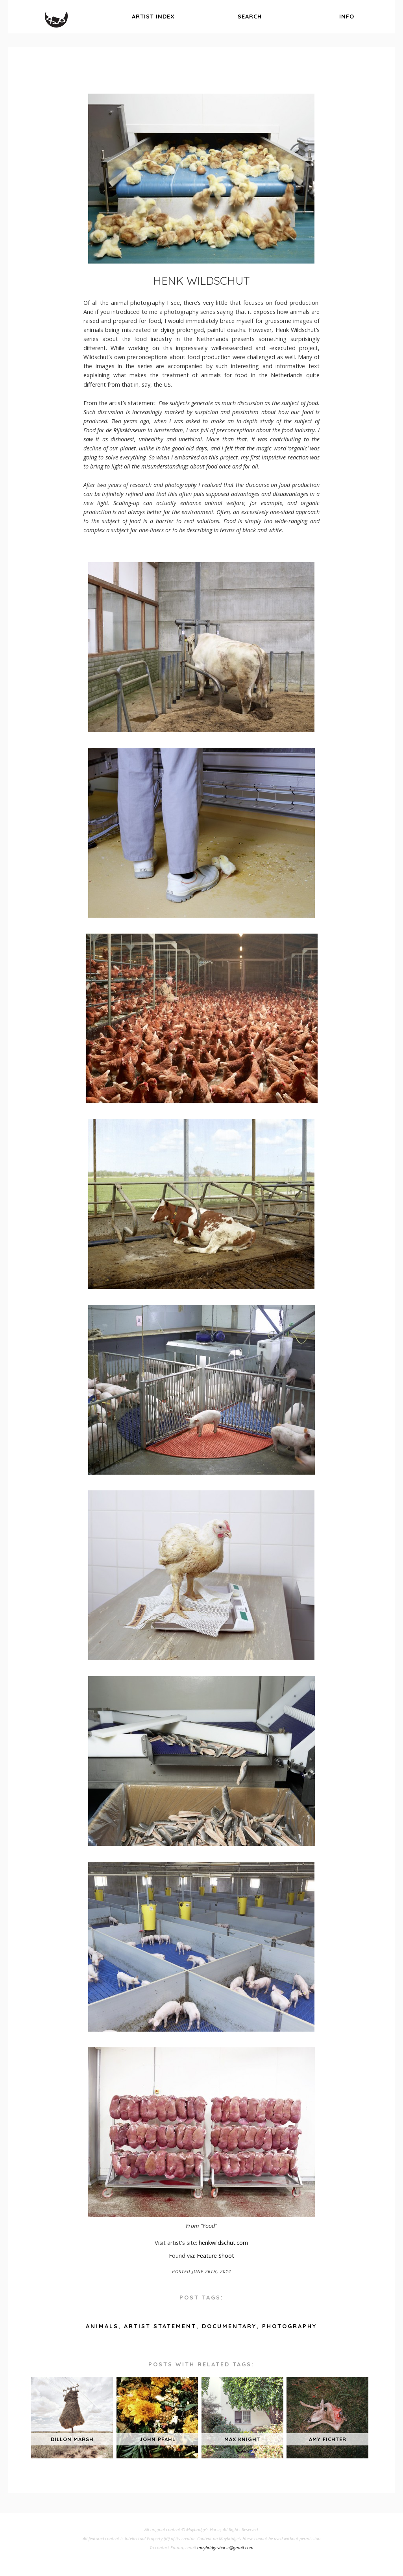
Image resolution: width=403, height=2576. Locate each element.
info (346, 16)
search (250, 16)
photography (289, 2326)
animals (102, 2326)
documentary (229, 2326)
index (153, 16)
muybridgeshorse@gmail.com (225, 2547)
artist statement (160, 2326)
